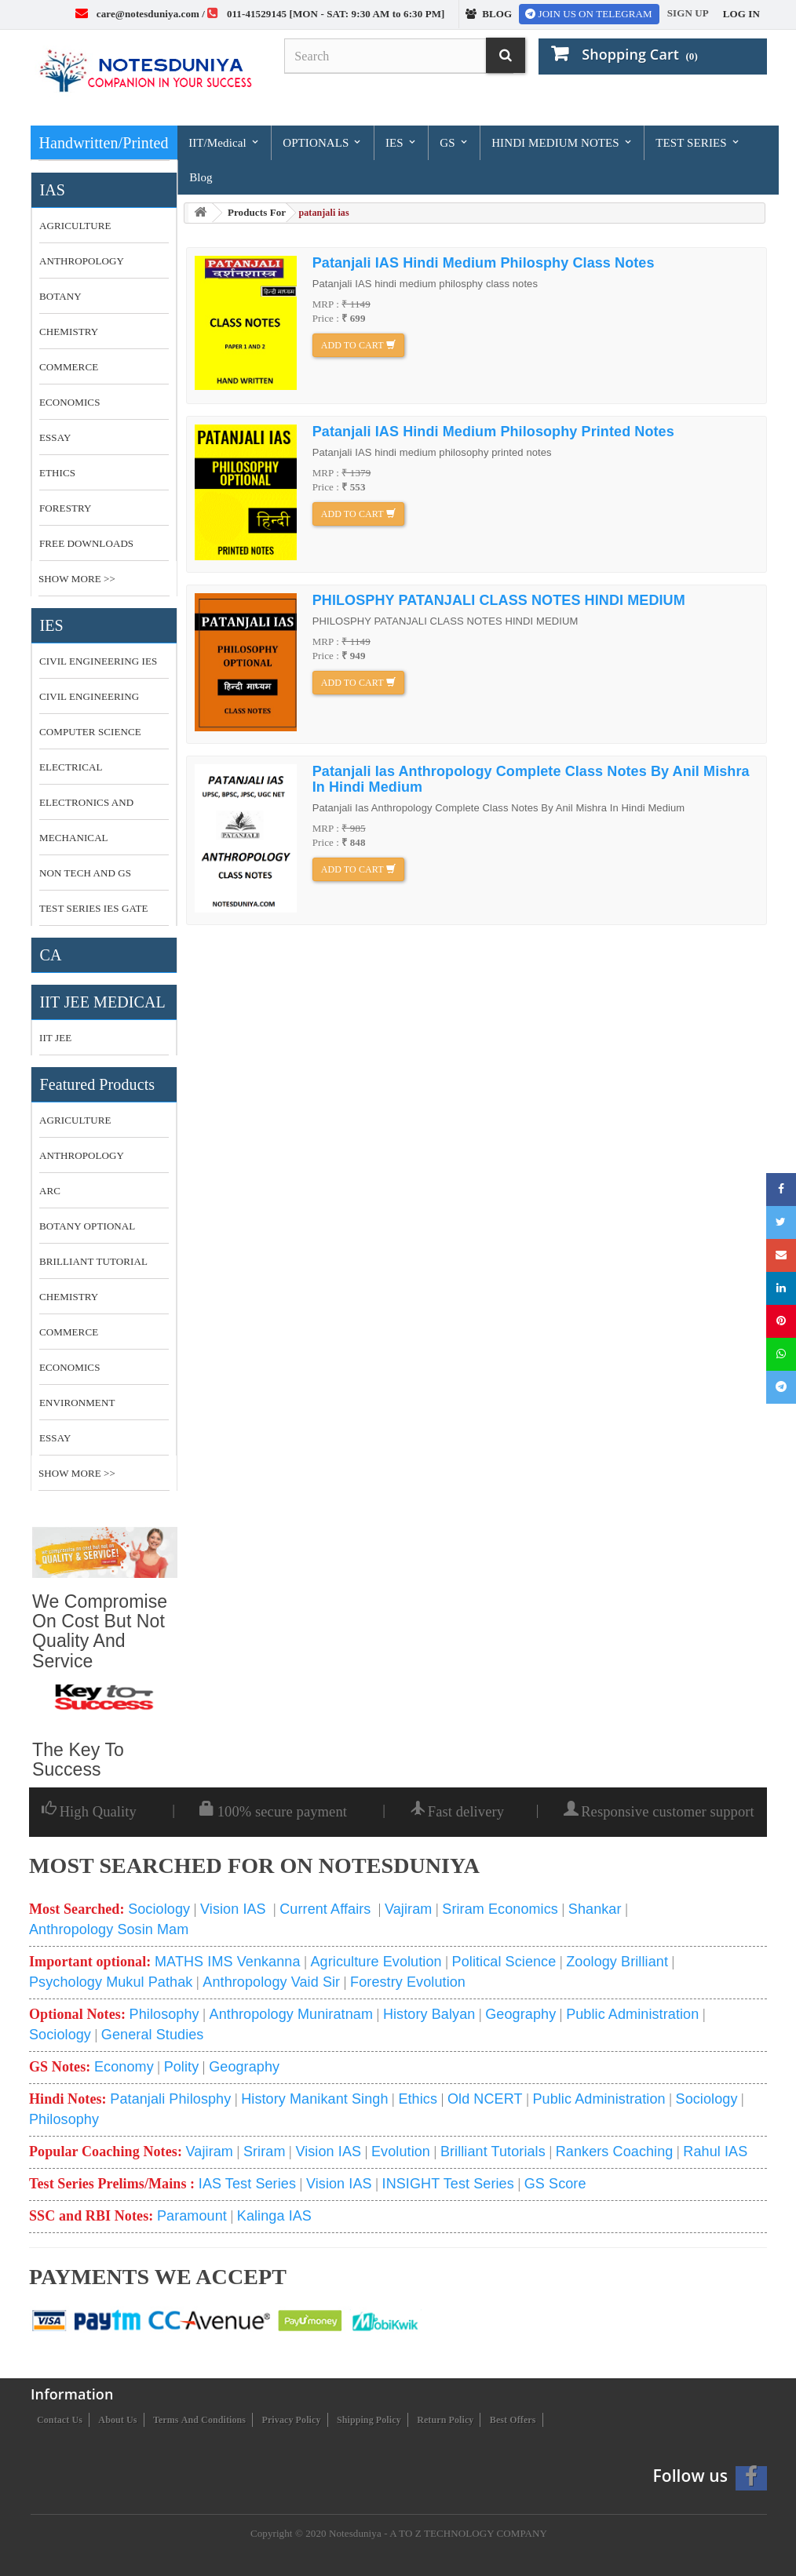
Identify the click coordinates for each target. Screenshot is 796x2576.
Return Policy (445, 2420)
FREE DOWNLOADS (86, 543)
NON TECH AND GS (85, 873)
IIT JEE (55, 1038)
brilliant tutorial (93, 1261)
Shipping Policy (369, 2420)
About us (117, 2420)
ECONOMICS (69, 402)
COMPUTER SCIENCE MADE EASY (90, 737)
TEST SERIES (697, 142)
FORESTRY (65, 508)
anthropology (81, 1155)
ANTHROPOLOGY (81, 261)
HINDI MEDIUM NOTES (562, 142)
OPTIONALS (323, 142)
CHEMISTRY (68, 331)
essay (55, 1438)
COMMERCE (68, 367)
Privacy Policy (291, 2420)
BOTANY (60, 296)
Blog (201, 177)
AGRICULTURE (75, 225)
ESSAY (55, 437)
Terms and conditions (199, 2420)
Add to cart (358, 345)
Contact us (59, 2420)
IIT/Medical (224, 142)
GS (454, 142)
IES (401, 142)
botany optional (87, 1226)
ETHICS (57, 473)
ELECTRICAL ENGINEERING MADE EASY (90, 773)
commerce (68, 1332)
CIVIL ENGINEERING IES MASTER (98, 667)
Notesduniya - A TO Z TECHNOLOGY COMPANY (438, 2533)
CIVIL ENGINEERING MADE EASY (89, 702)
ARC (49, 1191)
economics (69, 1367)
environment (77, 1402)
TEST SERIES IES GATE (93, 908)
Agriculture (75, 1120)
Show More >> (76, 579)
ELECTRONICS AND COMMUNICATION (86, 808)
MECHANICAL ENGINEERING (74, 843)
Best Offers (513, 2420)
